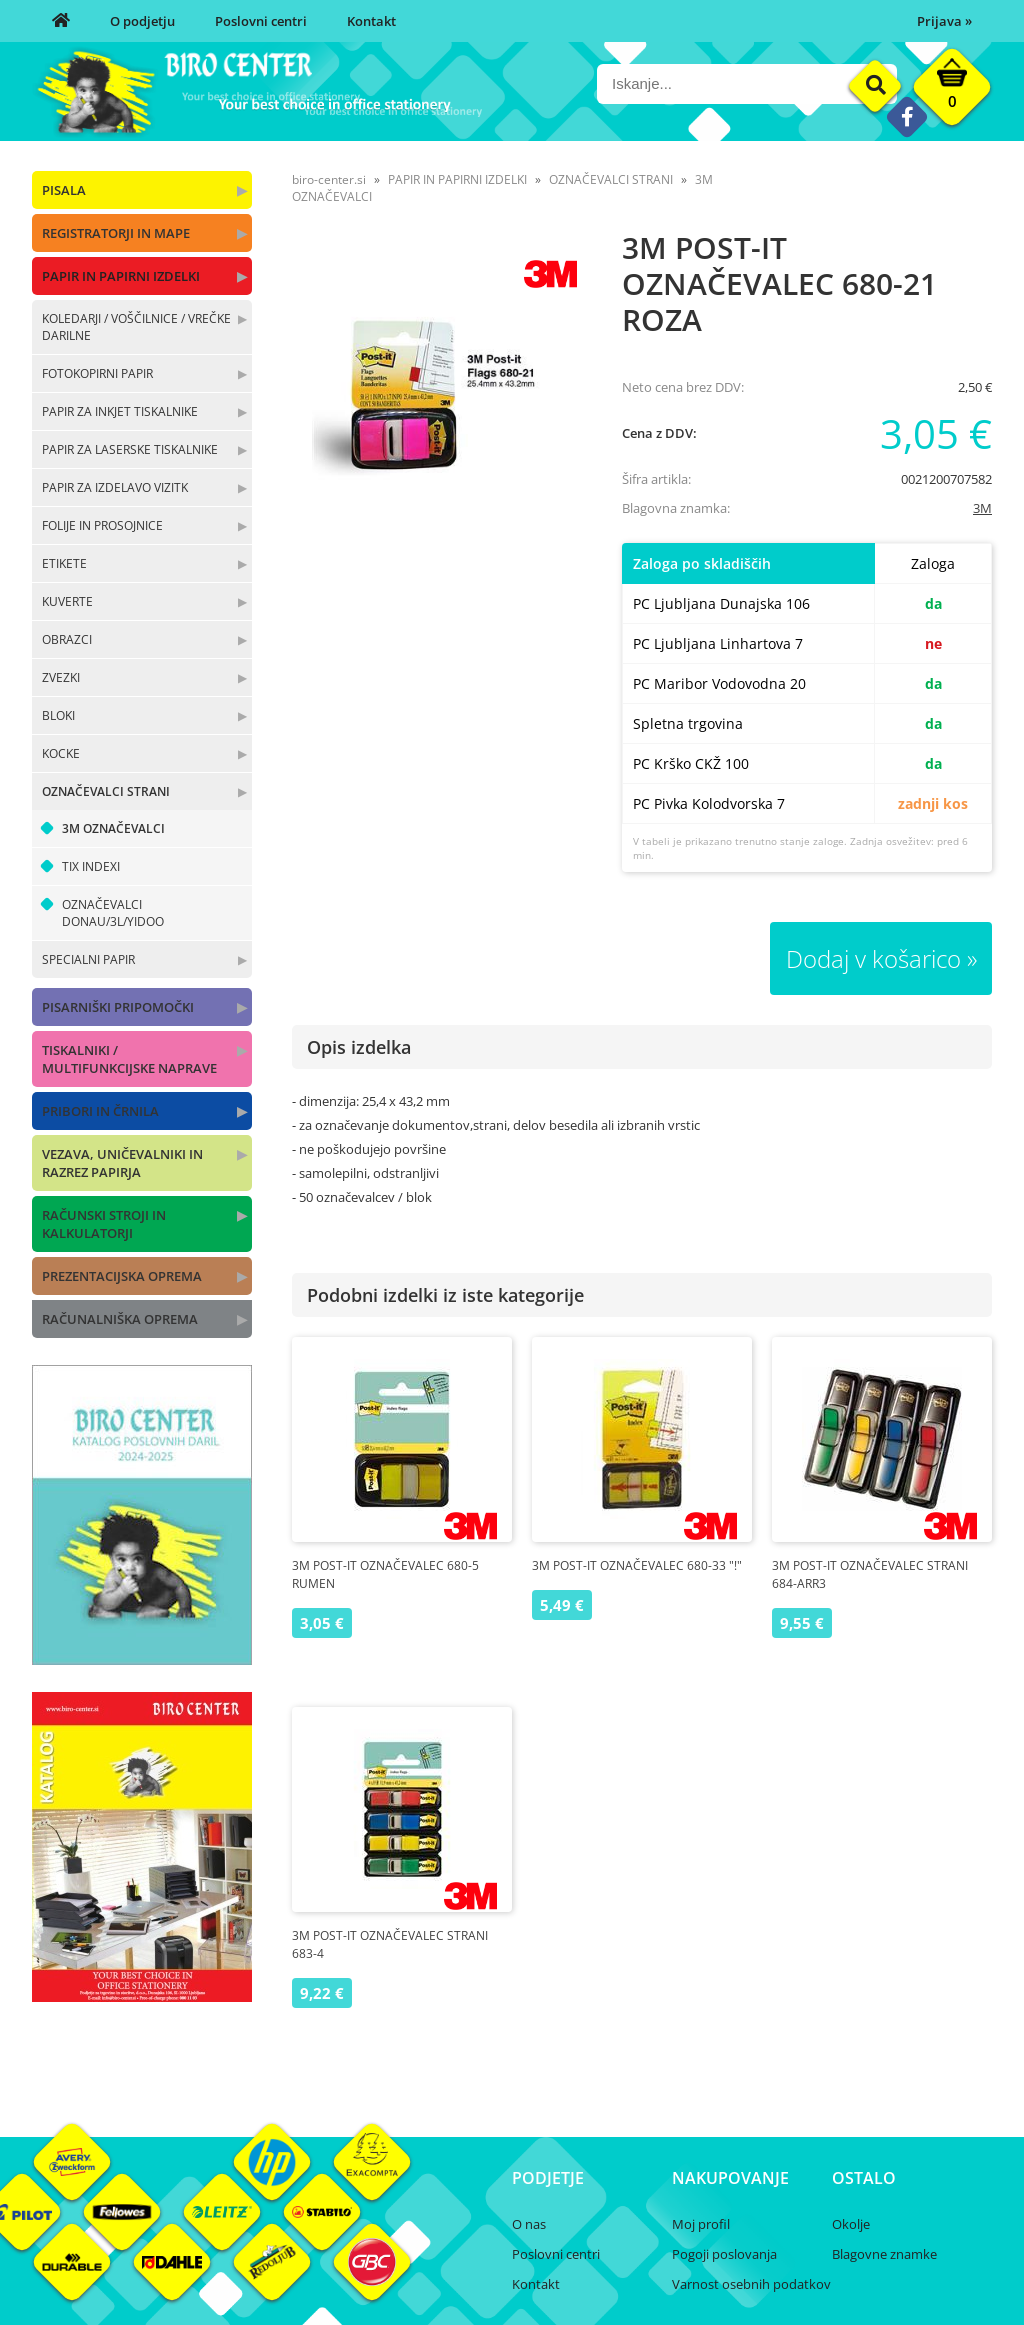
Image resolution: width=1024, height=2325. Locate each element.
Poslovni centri (261, 21)
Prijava (944, 21)
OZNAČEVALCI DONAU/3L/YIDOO (113, 913)
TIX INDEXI (91, 866)
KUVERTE (67, 601)
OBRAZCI (67, 639)
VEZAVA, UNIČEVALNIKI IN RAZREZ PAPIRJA (122, 1163)
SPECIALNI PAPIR (88, 959)
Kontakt (371, 21)
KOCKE (61, 753)
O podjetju (142, 21)
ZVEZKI (61, 677)
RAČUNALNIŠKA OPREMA (120, 1319)
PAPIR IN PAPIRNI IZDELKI (121, 276)
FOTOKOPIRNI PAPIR (97, 373)
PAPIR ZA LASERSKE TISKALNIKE (130, 449)
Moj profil (701, 2224)
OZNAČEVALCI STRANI (106, 791)
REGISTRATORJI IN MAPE (116, 233)
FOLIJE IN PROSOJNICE (102, 525)
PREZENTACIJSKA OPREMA (122, 1276)
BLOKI (58, 715)
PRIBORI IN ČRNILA (100, 1111)
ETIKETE (64, 563)
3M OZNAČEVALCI (113, 828)
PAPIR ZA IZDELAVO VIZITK (115, 487)
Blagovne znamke (884, 2254)
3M (982, 508)
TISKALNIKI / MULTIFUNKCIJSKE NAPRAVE (129, 1059)
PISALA (64, 190)
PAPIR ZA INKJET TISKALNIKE (120, 411)
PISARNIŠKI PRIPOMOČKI (118, 1007)
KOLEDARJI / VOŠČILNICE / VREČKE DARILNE (136, 327)
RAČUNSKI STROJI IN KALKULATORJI (104, 1224)
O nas (529, 2224)
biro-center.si (329, 179)
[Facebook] (906, 116)
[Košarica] (952, 92)
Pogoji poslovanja (724, 2254)
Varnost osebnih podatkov (751, 2284)
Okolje (851, 2224)
